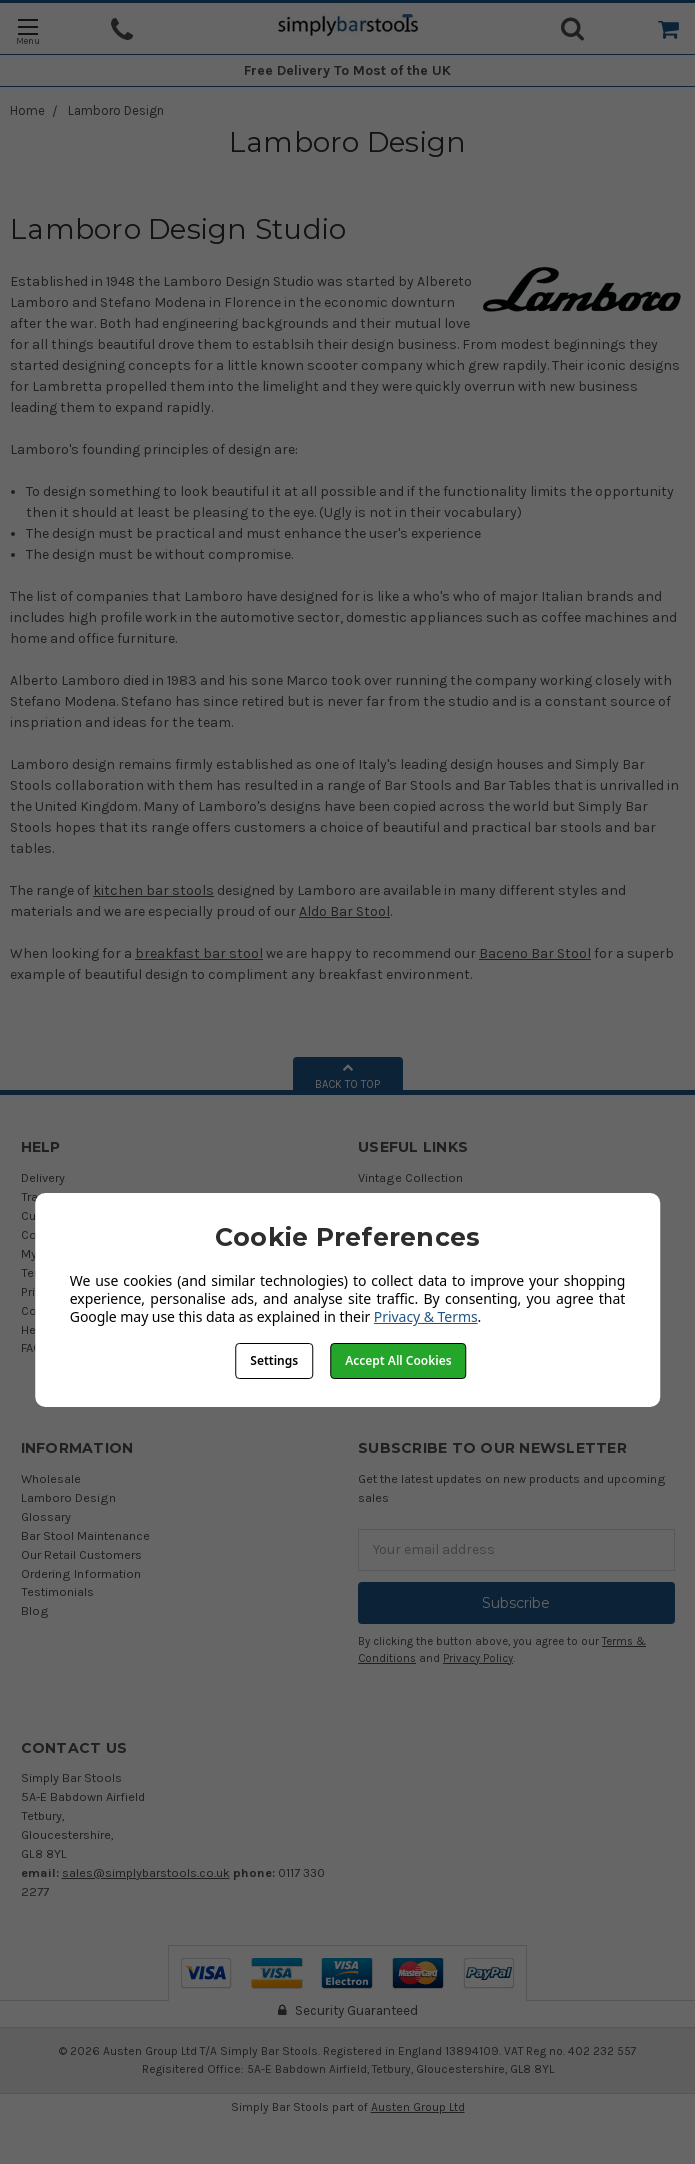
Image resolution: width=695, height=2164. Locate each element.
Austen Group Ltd (418, 2107)
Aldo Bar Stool (344, 911)
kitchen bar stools (153, 890)
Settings (274, 1360)
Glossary (46, 1516)
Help (33, 1329)
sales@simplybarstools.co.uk (146, 1872)
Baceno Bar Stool (535, 953)
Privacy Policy (478, 1658)
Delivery (43, 1177)
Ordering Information (81, 1573)
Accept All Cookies (398, 1360)
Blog (35, 1610)
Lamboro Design (116, 110)
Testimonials (57, 1591)
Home (27, 110)
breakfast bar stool (199, 953)
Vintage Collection (410, 1177)
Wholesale (51, 1478)
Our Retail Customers (81, 1554)
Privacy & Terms (426, 1316)
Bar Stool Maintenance (85, 1535)
